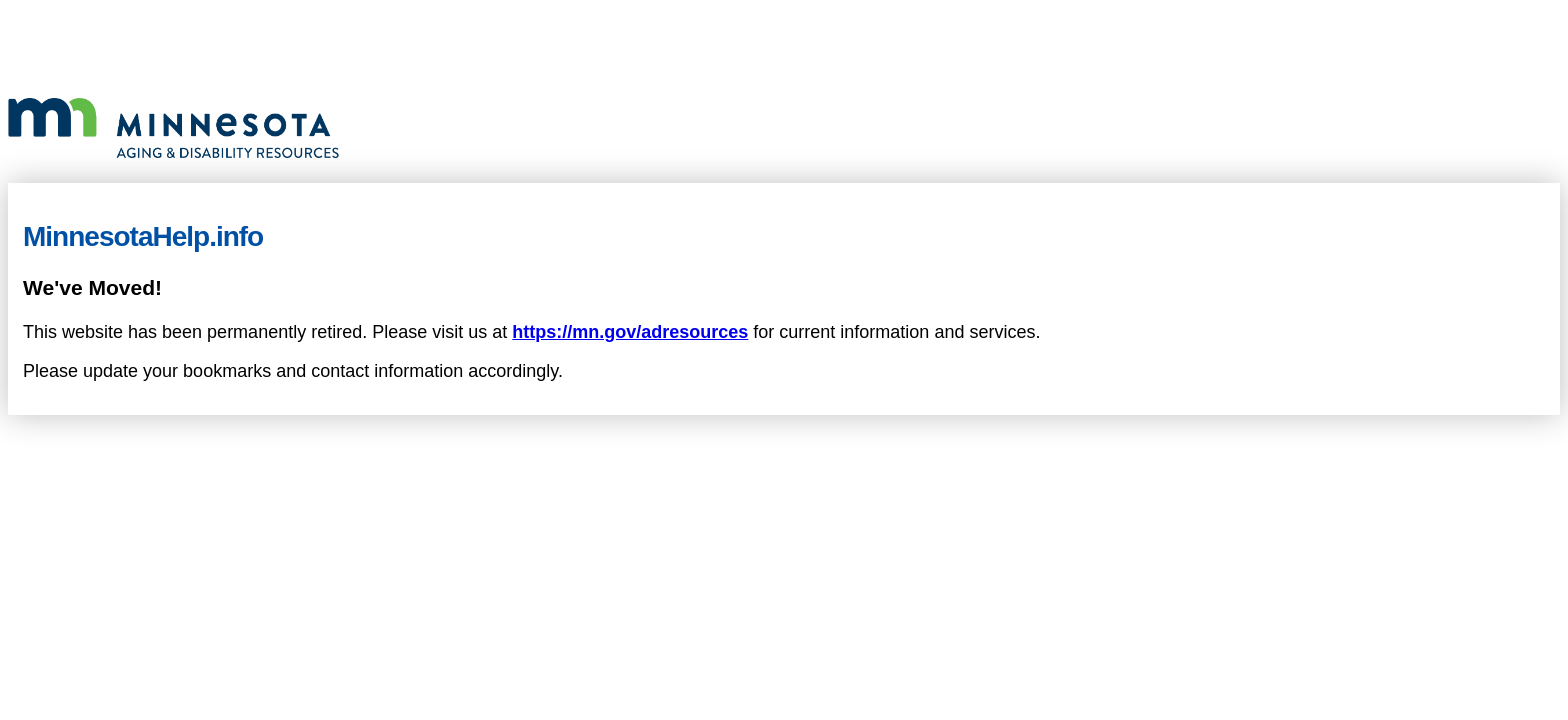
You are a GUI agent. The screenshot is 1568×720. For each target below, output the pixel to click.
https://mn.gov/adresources (630, 332)
